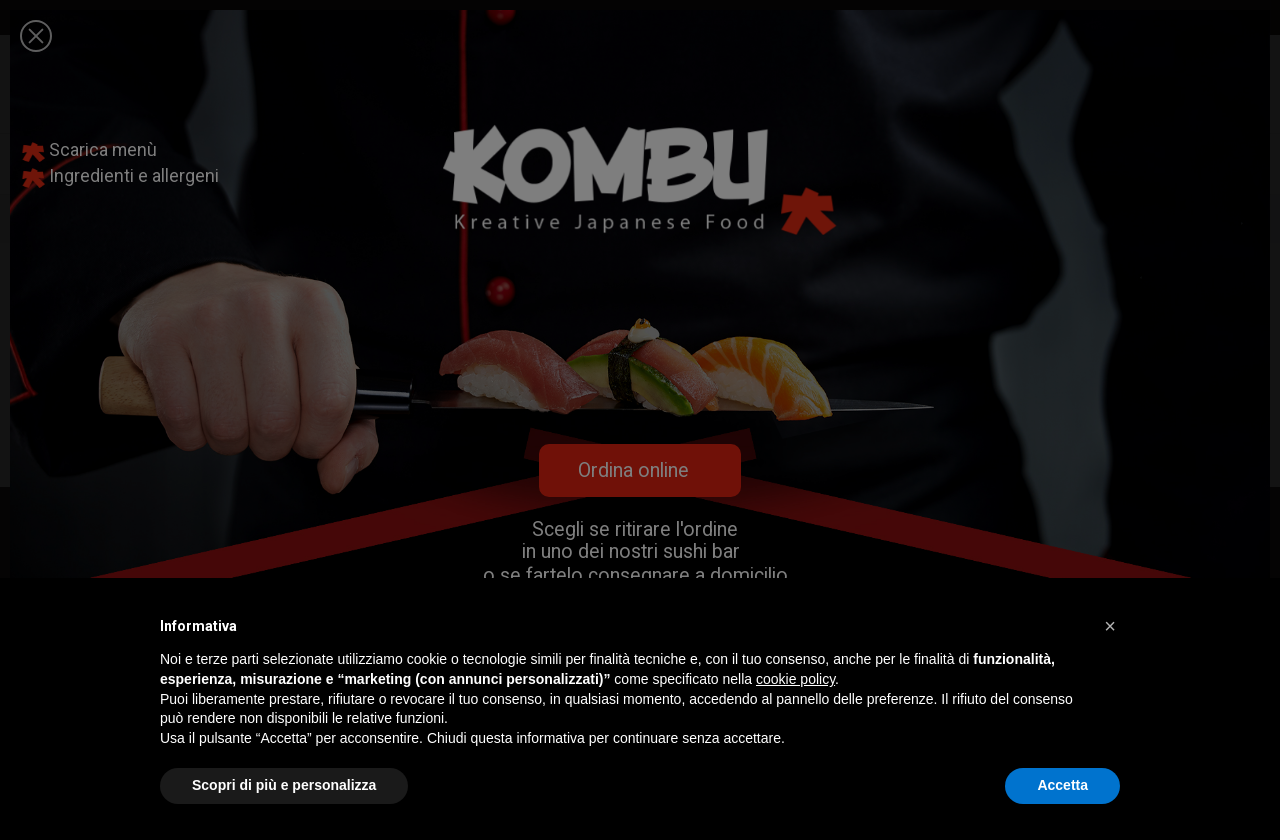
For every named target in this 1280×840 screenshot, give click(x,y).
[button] (1110, 626)
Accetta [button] (1062, 785)
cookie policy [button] (795, 679)
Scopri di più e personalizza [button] (284, 785)
